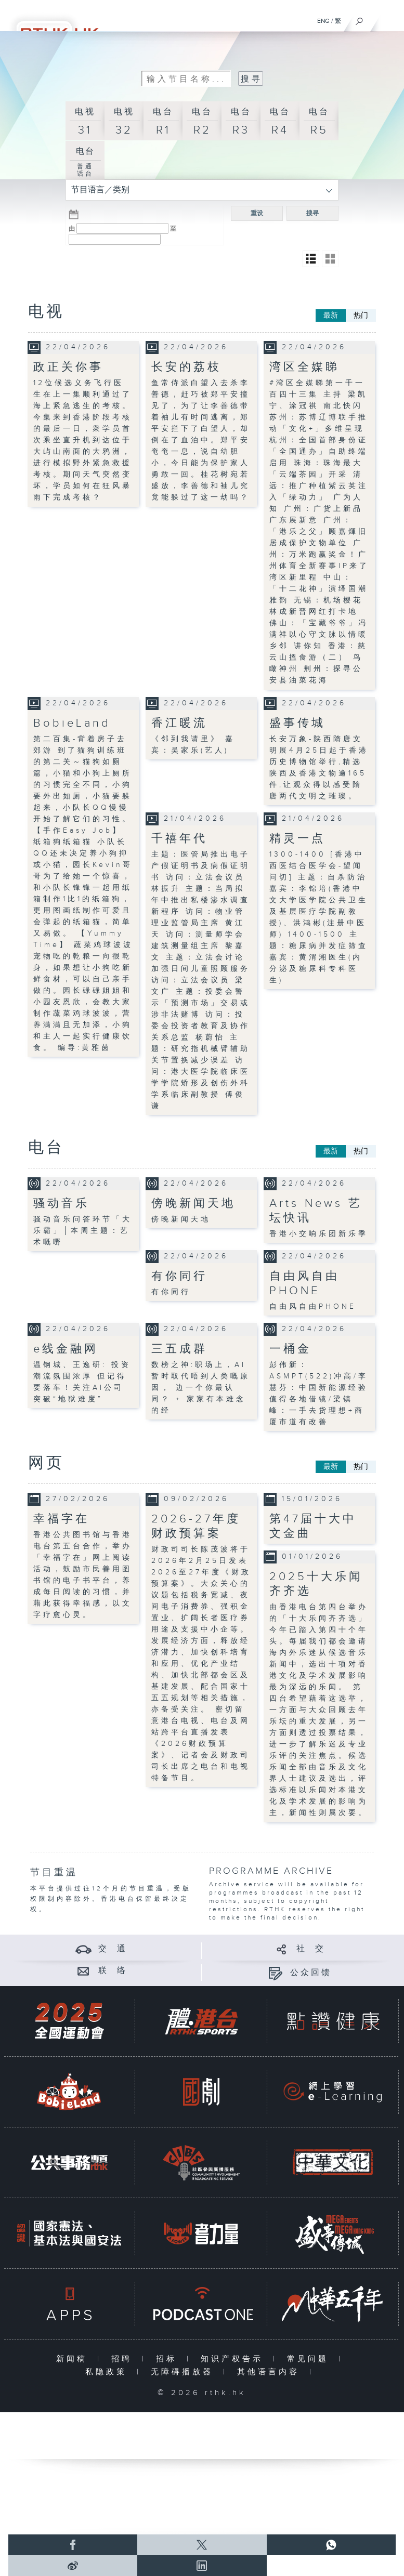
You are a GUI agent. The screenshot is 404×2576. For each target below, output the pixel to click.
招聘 (124, 2359)
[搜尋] (359, 19)
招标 (168, 2359)
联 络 (112, 1971)
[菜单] (389, 19)
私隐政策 (108, 2372)
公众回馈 (311, 1973)
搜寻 (312, 213)
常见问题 (310, 2359)
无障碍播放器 (184, 2372)
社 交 (310, 1949)
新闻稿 (74, 2359)
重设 (257, 213)
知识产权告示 (234, 2359)
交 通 (112, 1949)
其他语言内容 (270, 2372)
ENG (323, 20)
